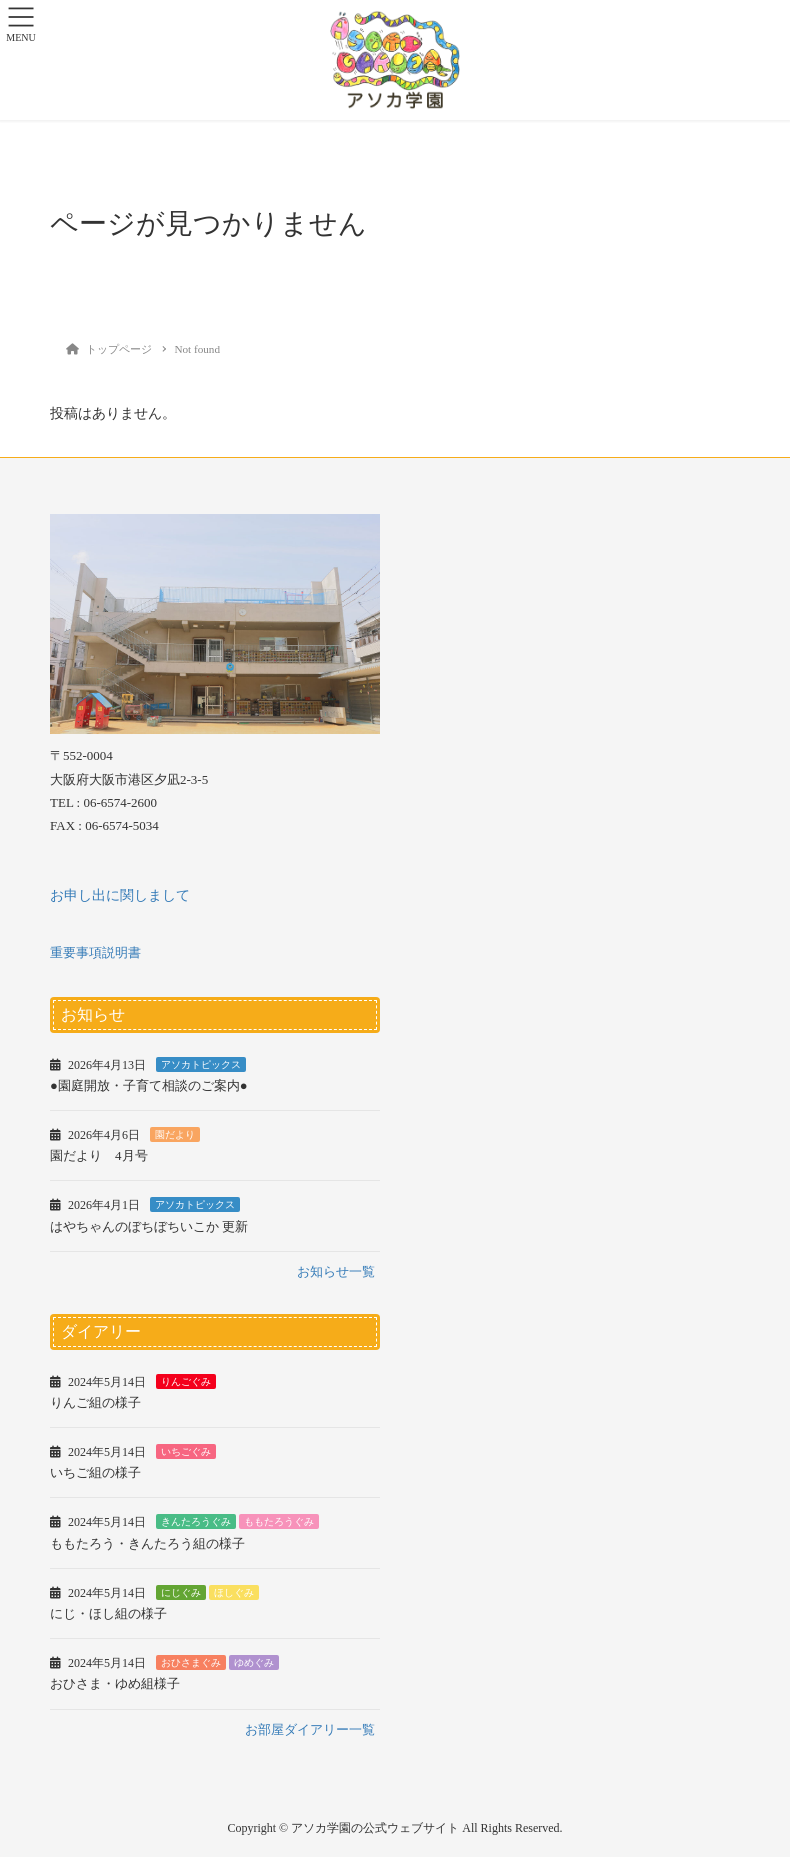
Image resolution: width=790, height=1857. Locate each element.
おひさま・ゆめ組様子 (115, 1683)
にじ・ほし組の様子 (108, 1613)
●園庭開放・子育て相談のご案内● (149, 1085)
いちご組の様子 (95, 1472)
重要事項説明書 (95, 952)
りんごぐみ (186, 1381)
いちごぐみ (186, 1451)
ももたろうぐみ (279, 1521)
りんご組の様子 (95, 1402)
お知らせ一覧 (336, 1271)
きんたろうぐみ (196, 1521)
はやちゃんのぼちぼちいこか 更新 (149, 1226)
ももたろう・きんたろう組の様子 (147, 1543)
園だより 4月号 (99, 1155)
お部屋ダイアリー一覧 (310, 1729)
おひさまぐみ (191, 1662)
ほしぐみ (234, 1592)
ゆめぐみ (254, 1662)
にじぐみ (181, 1592)
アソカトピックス (201, 1064)
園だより (175, 1134)
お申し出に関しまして (120, 895)
